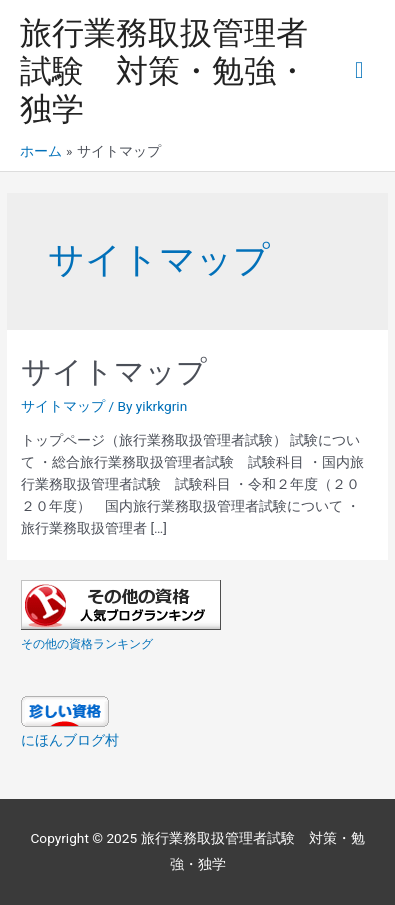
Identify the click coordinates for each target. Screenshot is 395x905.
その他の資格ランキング (87, 644)
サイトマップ (114, 371)
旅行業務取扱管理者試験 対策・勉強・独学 (164, 71)
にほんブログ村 (70, 740)
